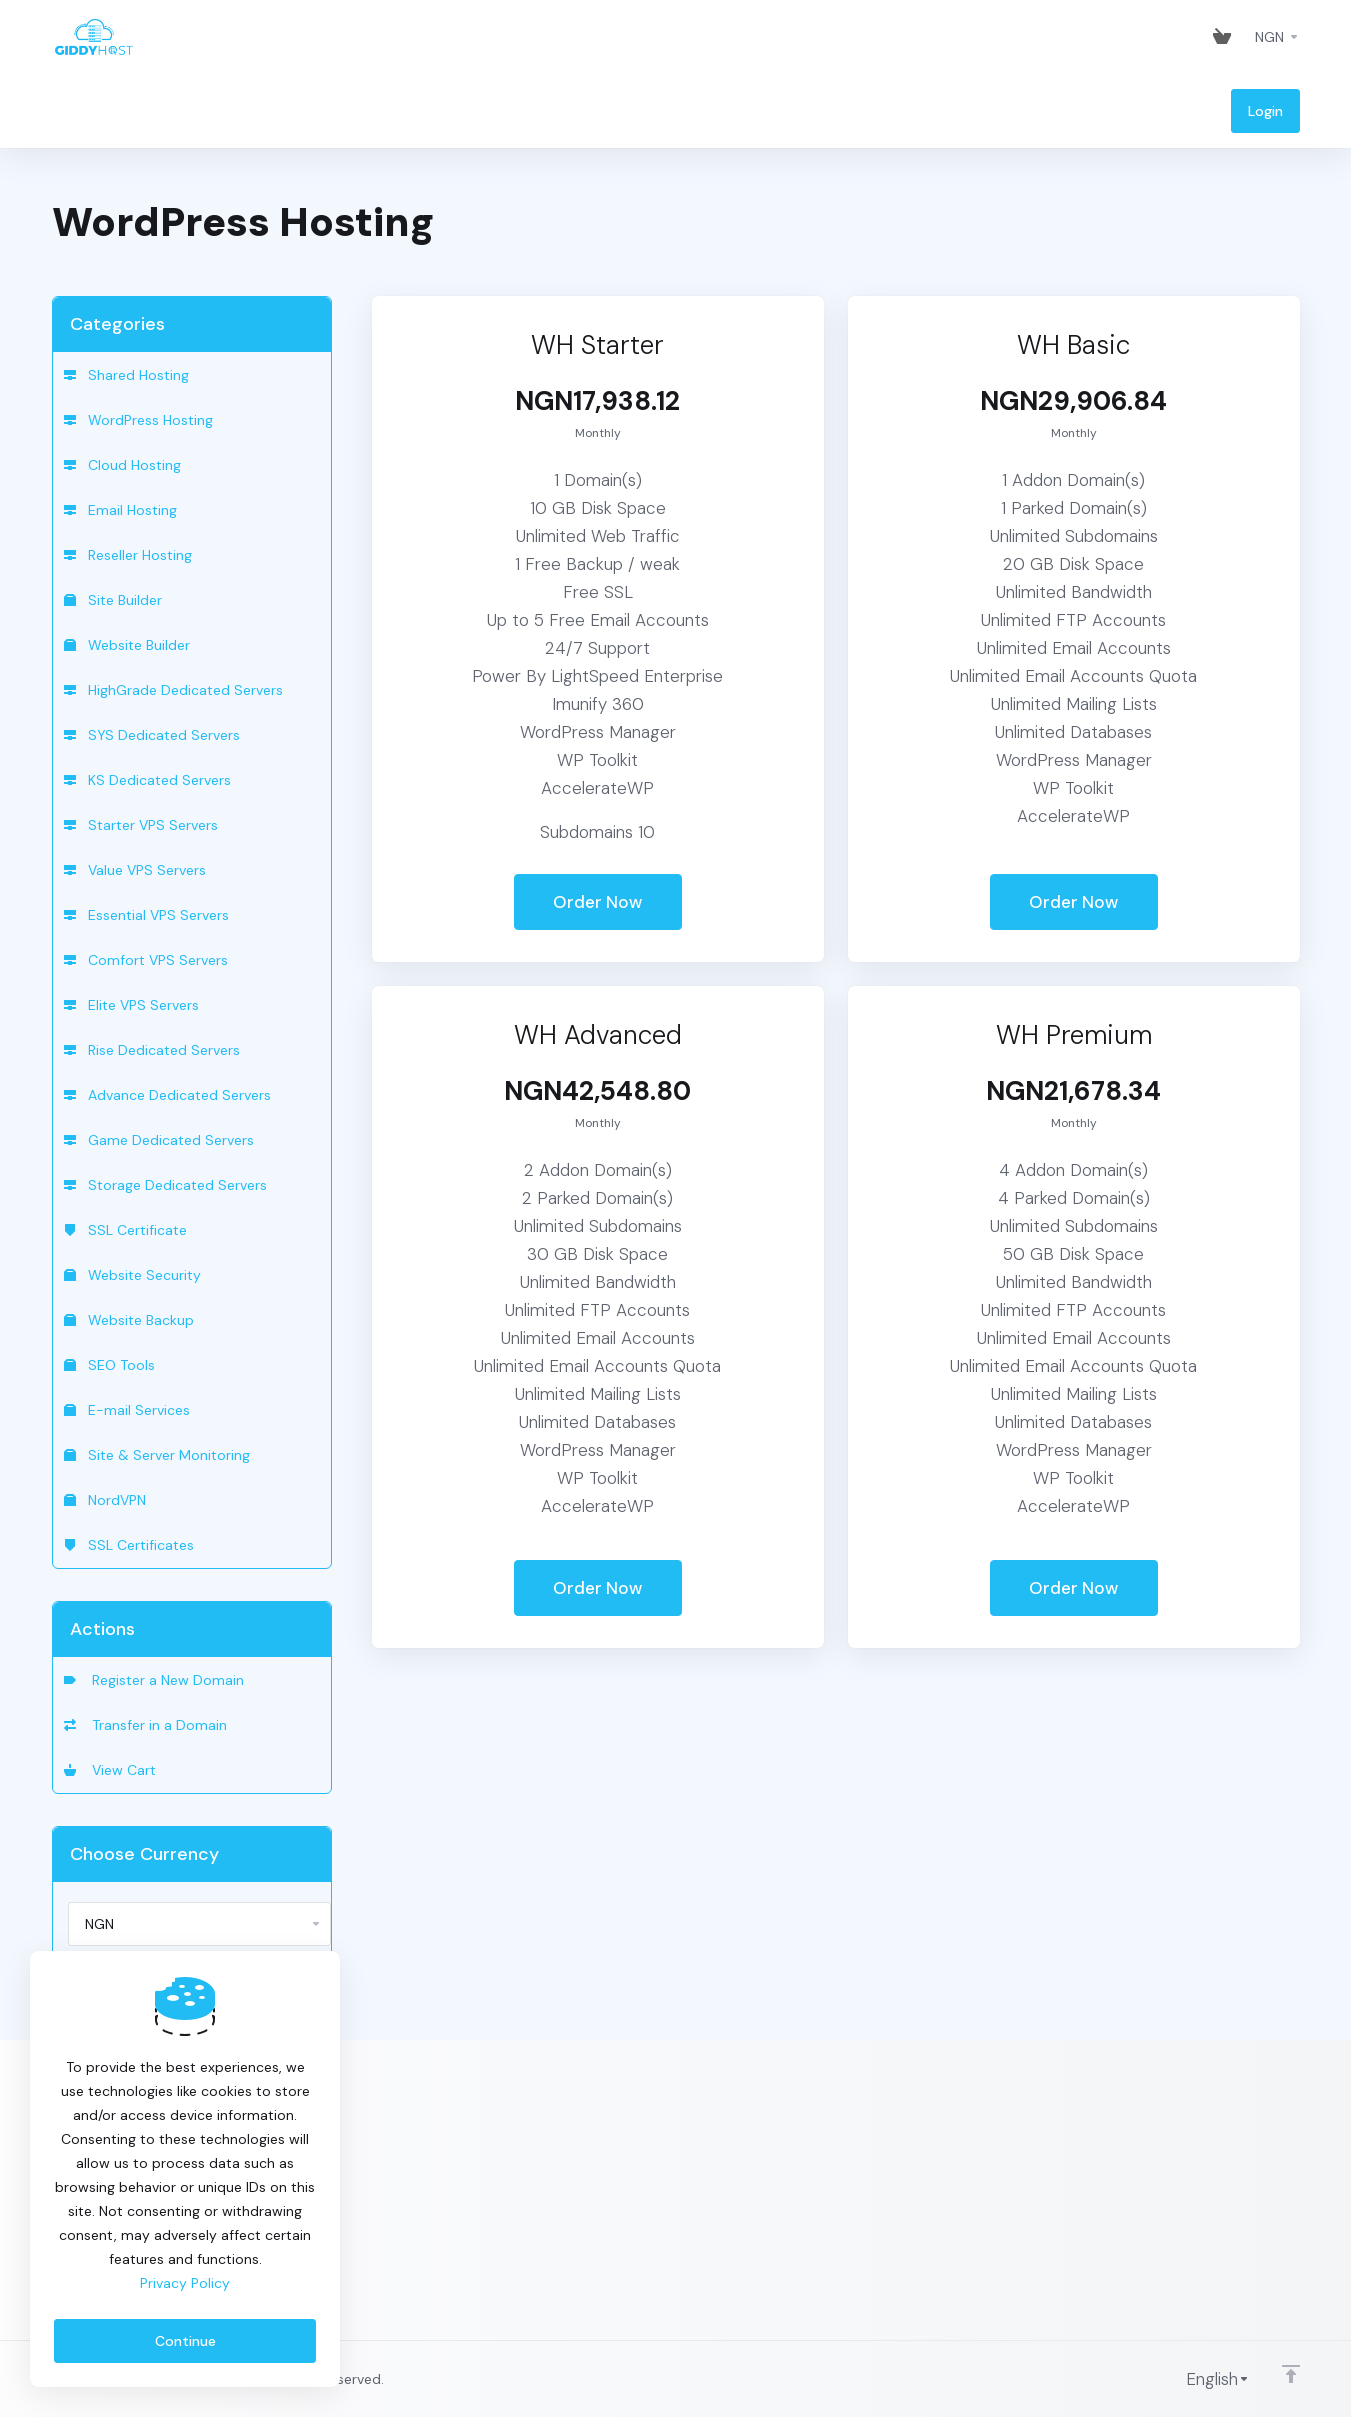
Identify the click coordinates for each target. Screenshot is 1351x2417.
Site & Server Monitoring (157, 1455)
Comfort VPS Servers (146, 960)
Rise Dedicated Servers (152, 1050)
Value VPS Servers (135, 870)
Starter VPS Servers (141, 825)
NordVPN (105, 1500)
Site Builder (113, 600)
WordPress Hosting (138, 420)
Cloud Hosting (122, 465)
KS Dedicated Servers (147, 780)
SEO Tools (109, 1365)
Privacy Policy (185, 2283)
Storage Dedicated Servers (165, 1185)
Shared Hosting (126, 375)
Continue (185, 2341)
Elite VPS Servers (131, 1005)
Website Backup (129, 1320)
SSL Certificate (125, 1230)
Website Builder (127, 645)
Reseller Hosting (128, 555)
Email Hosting (120, 510)
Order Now (597, 902)
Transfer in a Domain (145, 1725)
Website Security (132, 1275)
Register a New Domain (154, 1680)
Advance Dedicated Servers (167, 1095)
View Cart (110, 1770)
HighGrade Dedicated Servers (173, 690)
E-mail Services (127, 1410)
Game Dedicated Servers (159, 1140)
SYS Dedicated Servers (152, 735)
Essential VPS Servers (146, 915)
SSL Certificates (129, 1545)
